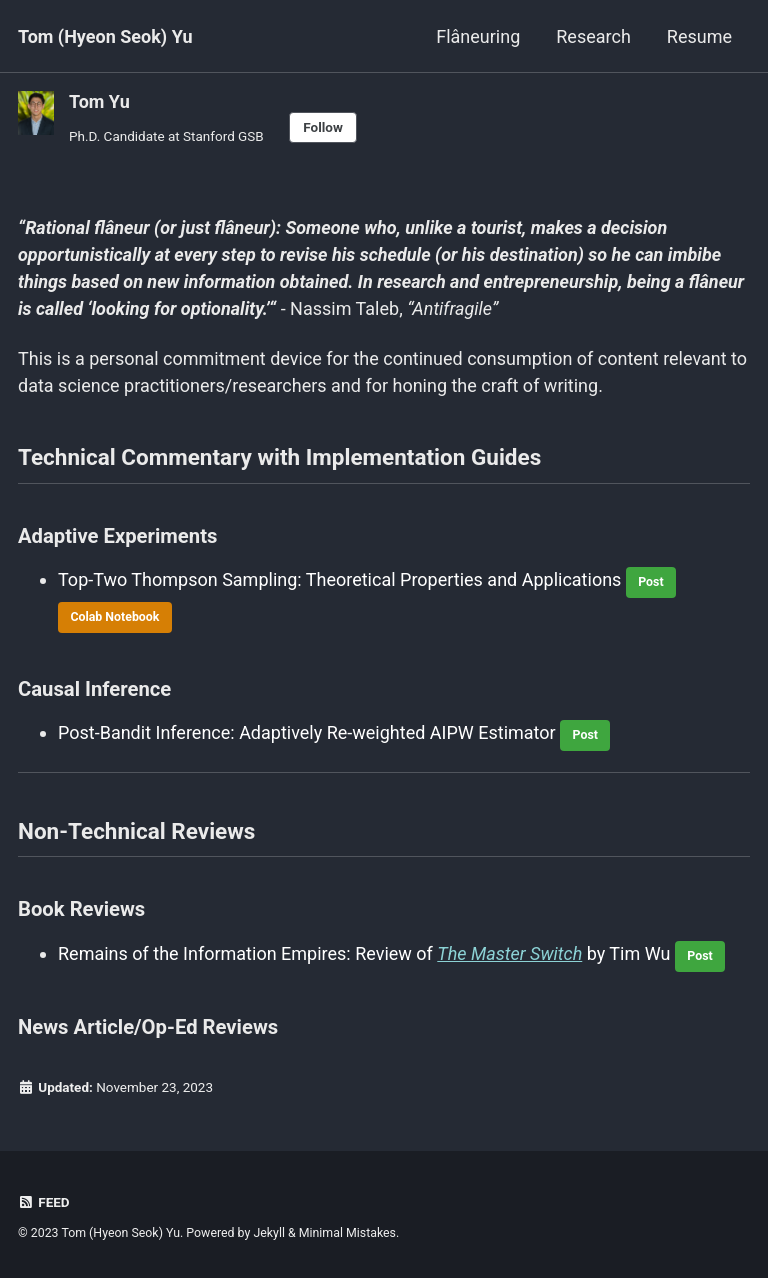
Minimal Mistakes (347, 1233)
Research (593, 36)
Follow (323, 127)
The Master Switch (509, 953)
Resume (699, 36)
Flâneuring (478, 36)
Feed (44, 1202)
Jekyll (269, 1233)
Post (650, 582)
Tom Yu (99, 101)
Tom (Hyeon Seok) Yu (105, 36)
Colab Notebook (114, 617)
